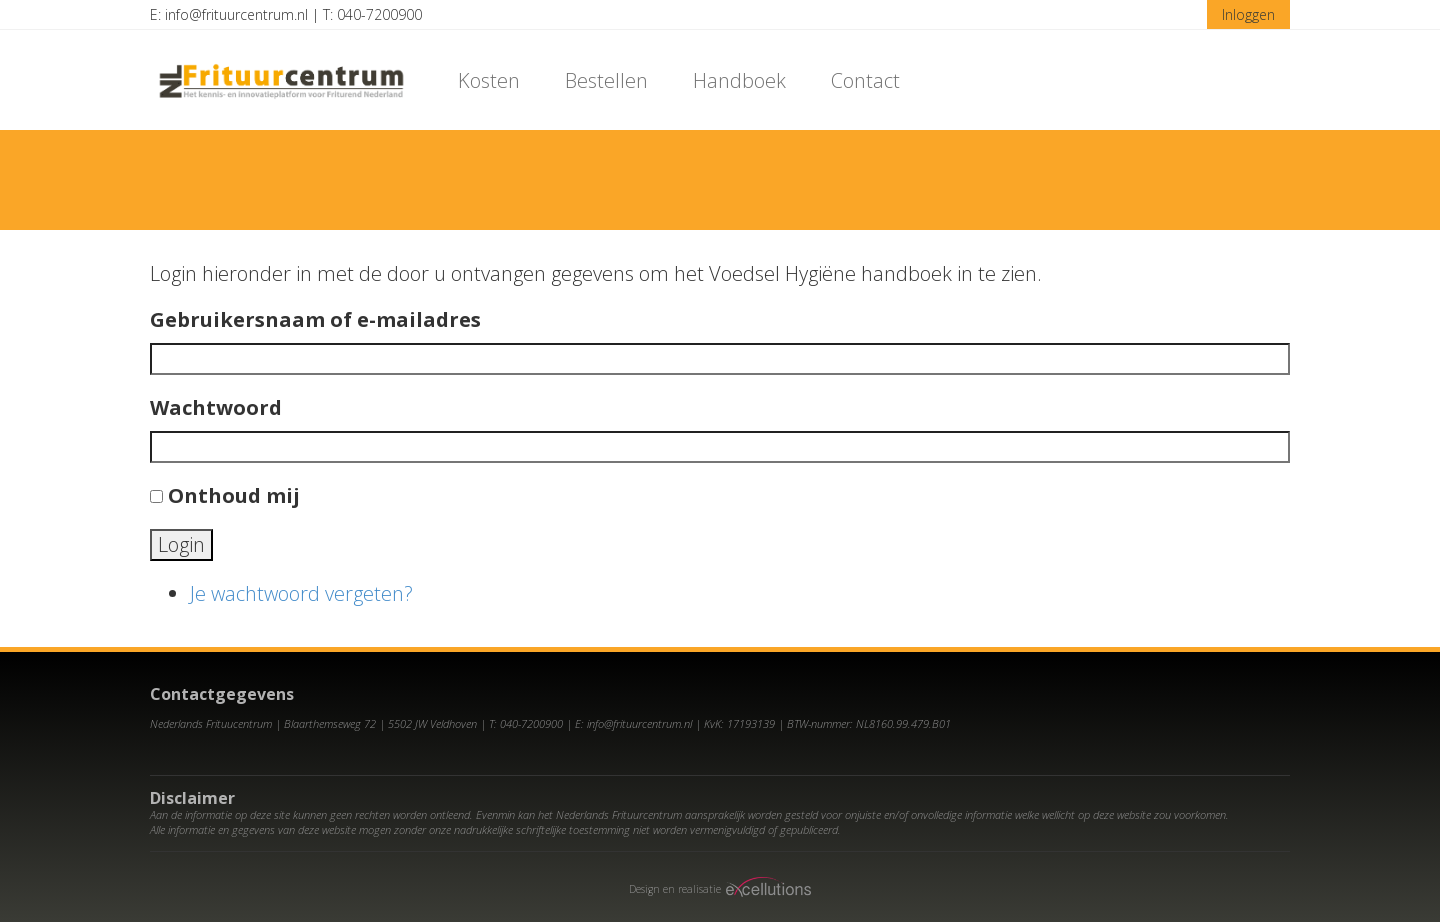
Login (181, 544)
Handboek (739, 80)
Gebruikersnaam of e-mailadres (315, 320)
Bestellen (606, 80)
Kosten (489, 80)
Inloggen (1248, 14)
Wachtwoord (216, 408)
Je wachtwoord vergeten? (301, 593)
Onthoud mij (234, 495)
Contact (865, 80)
